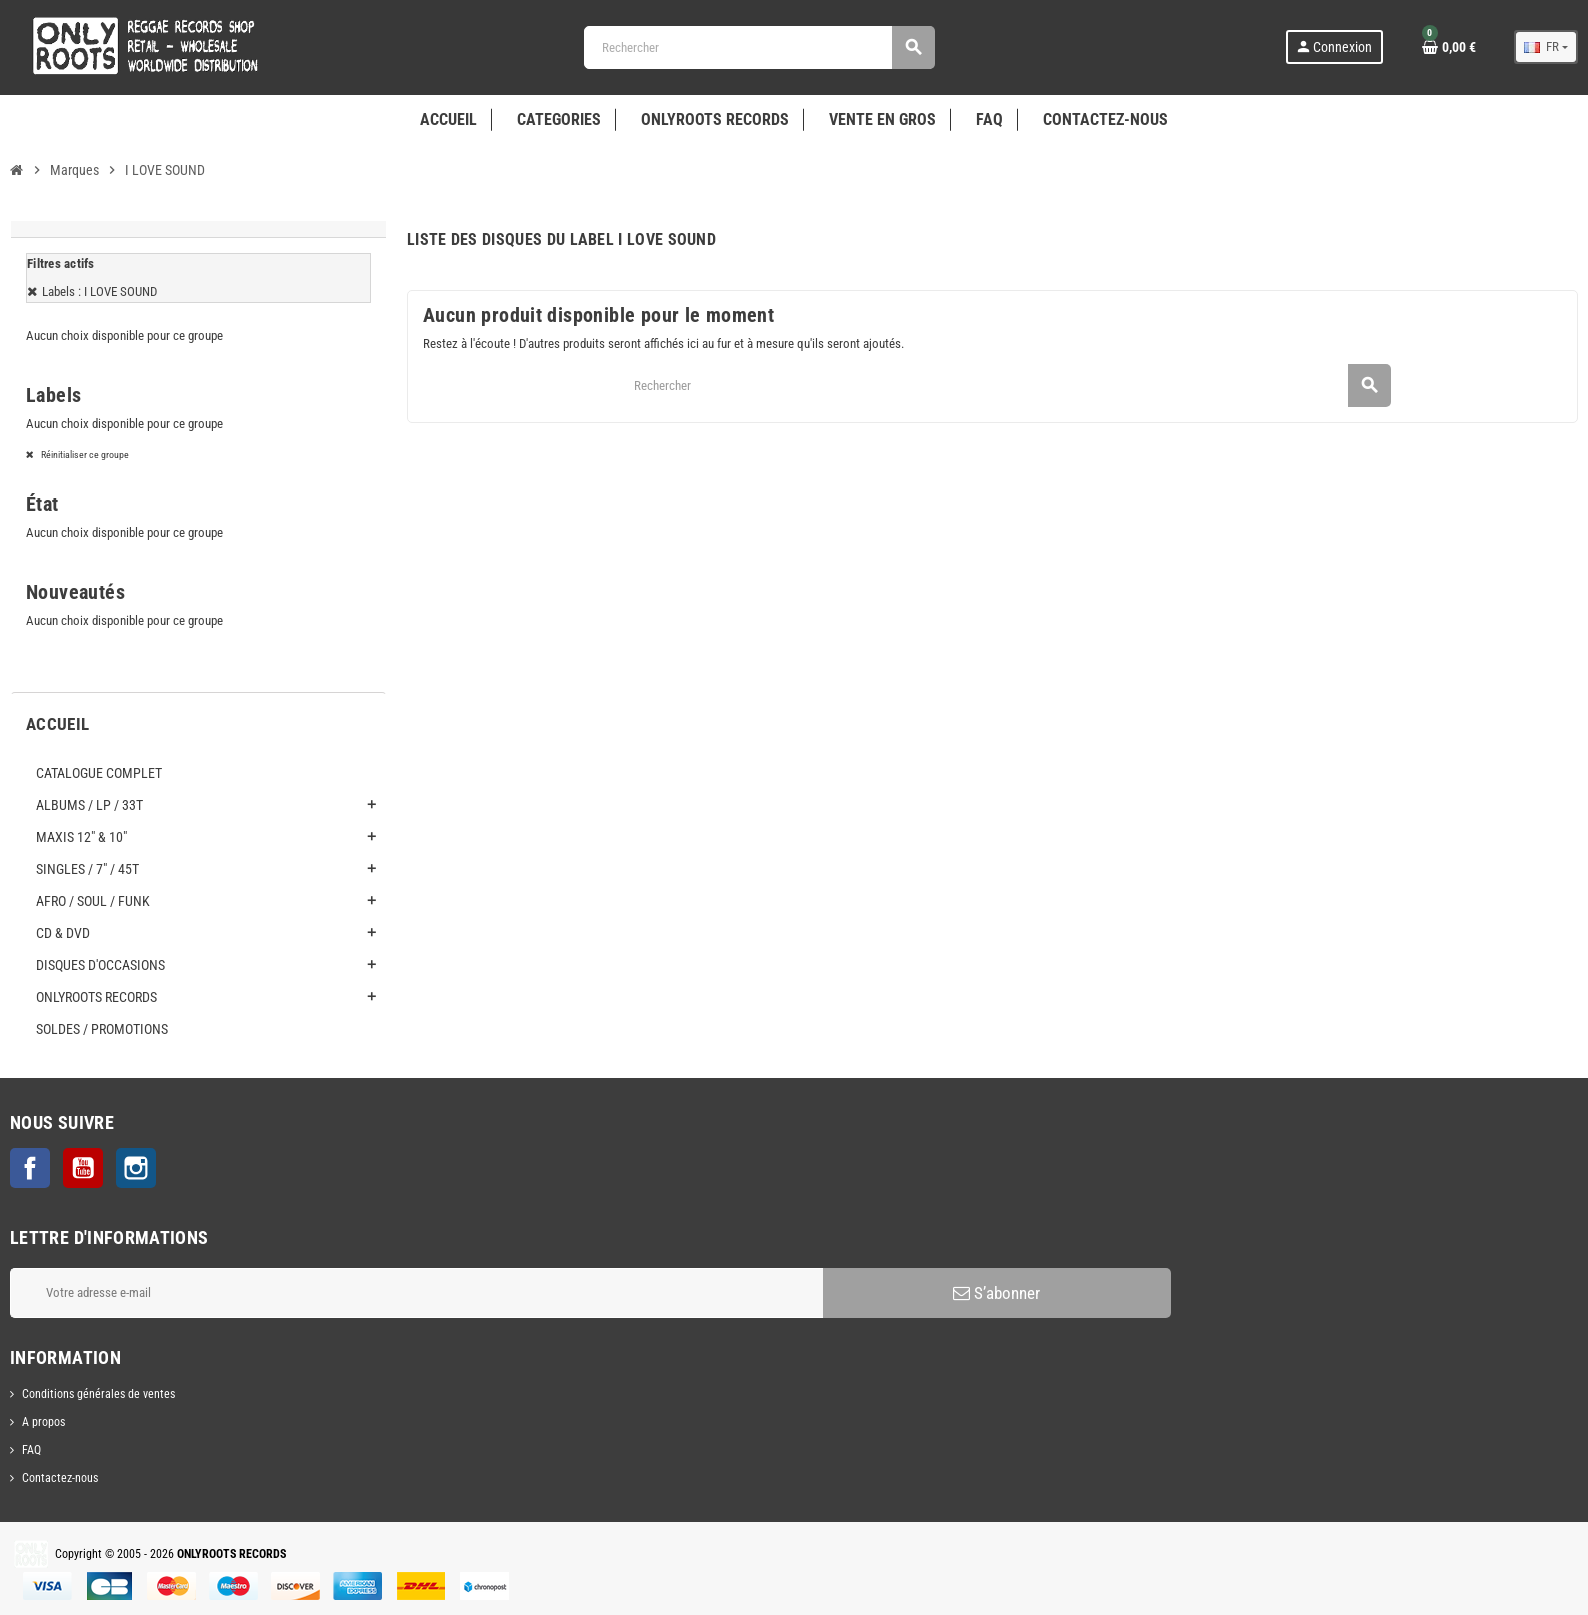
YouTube (83, 1168)
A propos (43, 1422)
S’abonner (996, 1293)
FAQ (31, 1450)
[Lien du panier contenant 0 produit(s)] (1449, 47)
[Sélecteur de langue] (1546, 47)
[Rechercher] (759, 47)
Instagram (136, 1168)
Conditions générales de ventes (98, 1394)
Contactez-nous (60, 1478)
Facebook (30, 1168)
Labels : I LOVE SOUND (99, 291)
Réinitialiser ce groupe (84, 454)
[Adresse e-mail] (416, 1293)
